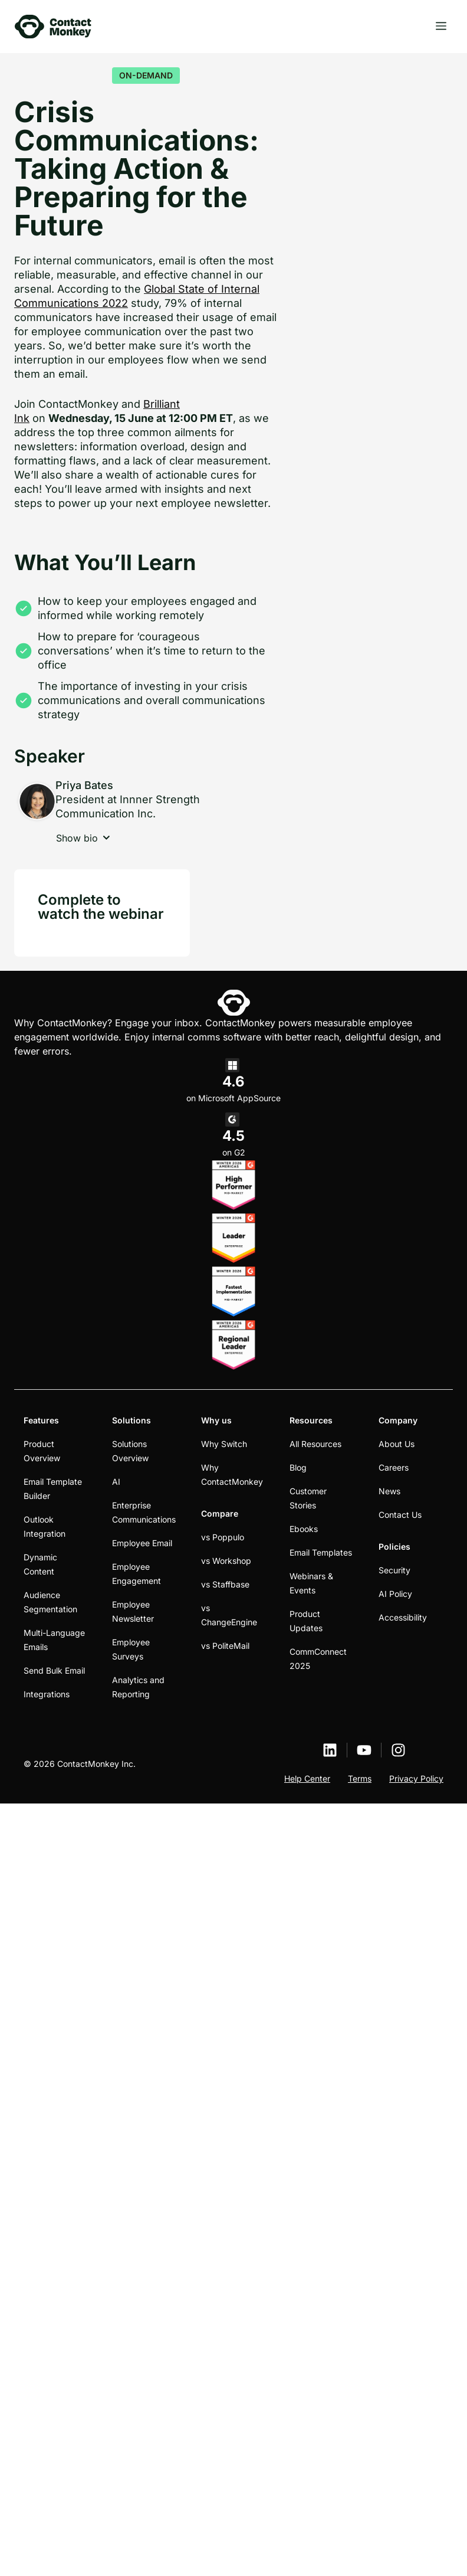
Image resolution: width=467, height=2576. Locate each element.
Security (394, 1570)
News (389, 1491)
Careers (394, 1467)
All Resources (315, 1444)
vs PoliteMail (225, 1646)
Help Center (307, 1778)
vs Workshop (226, 1561)
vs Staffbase (225, 1584)
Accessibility (403, 1617)
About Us (397, 1444)
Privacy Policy (416, 1778)
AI (116, 1482)
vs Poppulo (222, 1537)
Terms (359, 1778)
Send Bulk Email (54, 1670)
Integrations (47, 1694)
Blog (298, 1467)
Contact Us (400, 1515)
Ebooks (304, 1529)
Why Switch (224, 1444)
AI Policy (395, 1594)
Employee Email (142, 1543)
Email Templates (321, 1552)
